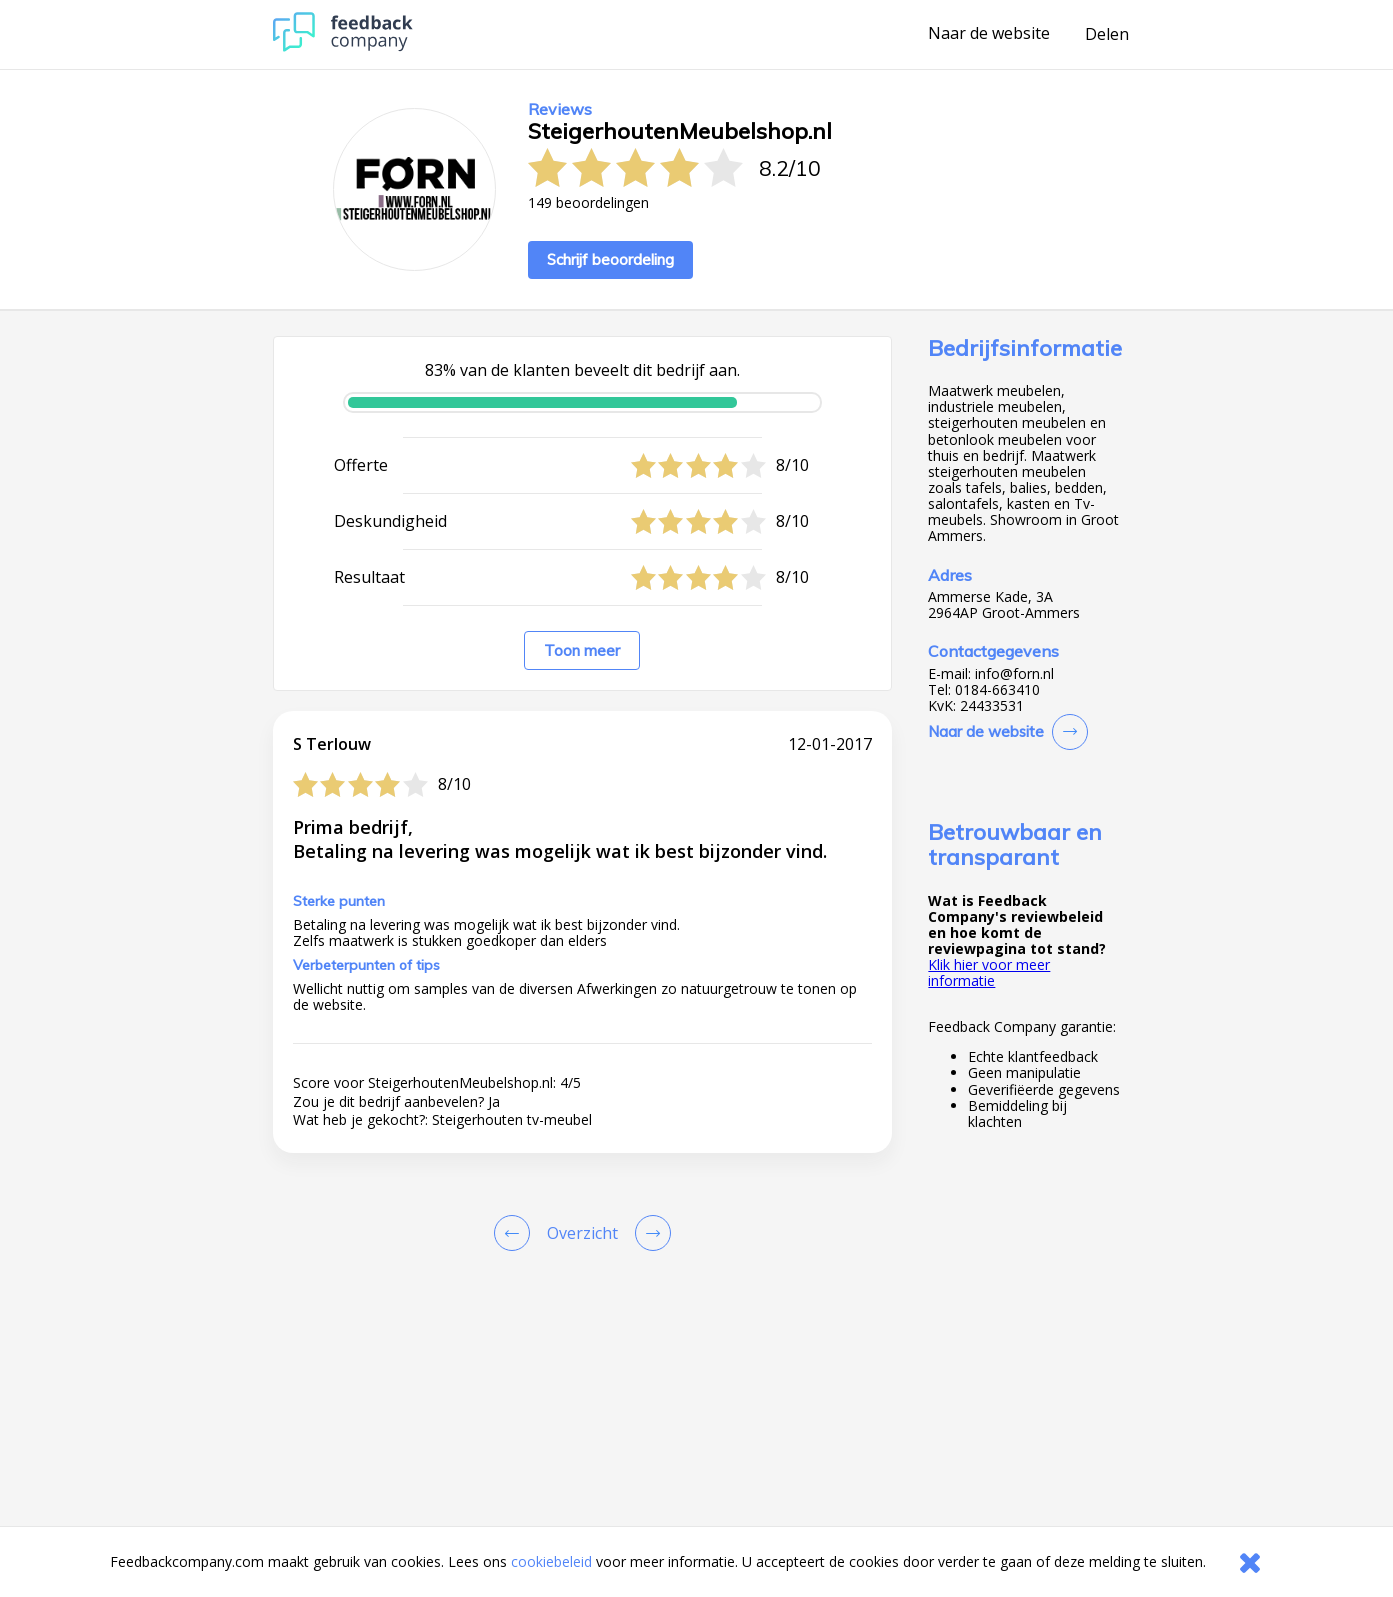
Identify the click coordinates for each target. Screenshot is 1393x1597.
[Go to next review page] (649, 1233)
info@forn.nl (1014, 674)
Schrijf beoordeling (610, 259)
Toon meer (582, 650)
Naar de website (989, 34)
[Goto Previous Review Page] (516, 1233)
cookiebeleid (551, 1561)
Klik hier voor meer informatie (989, 972)
